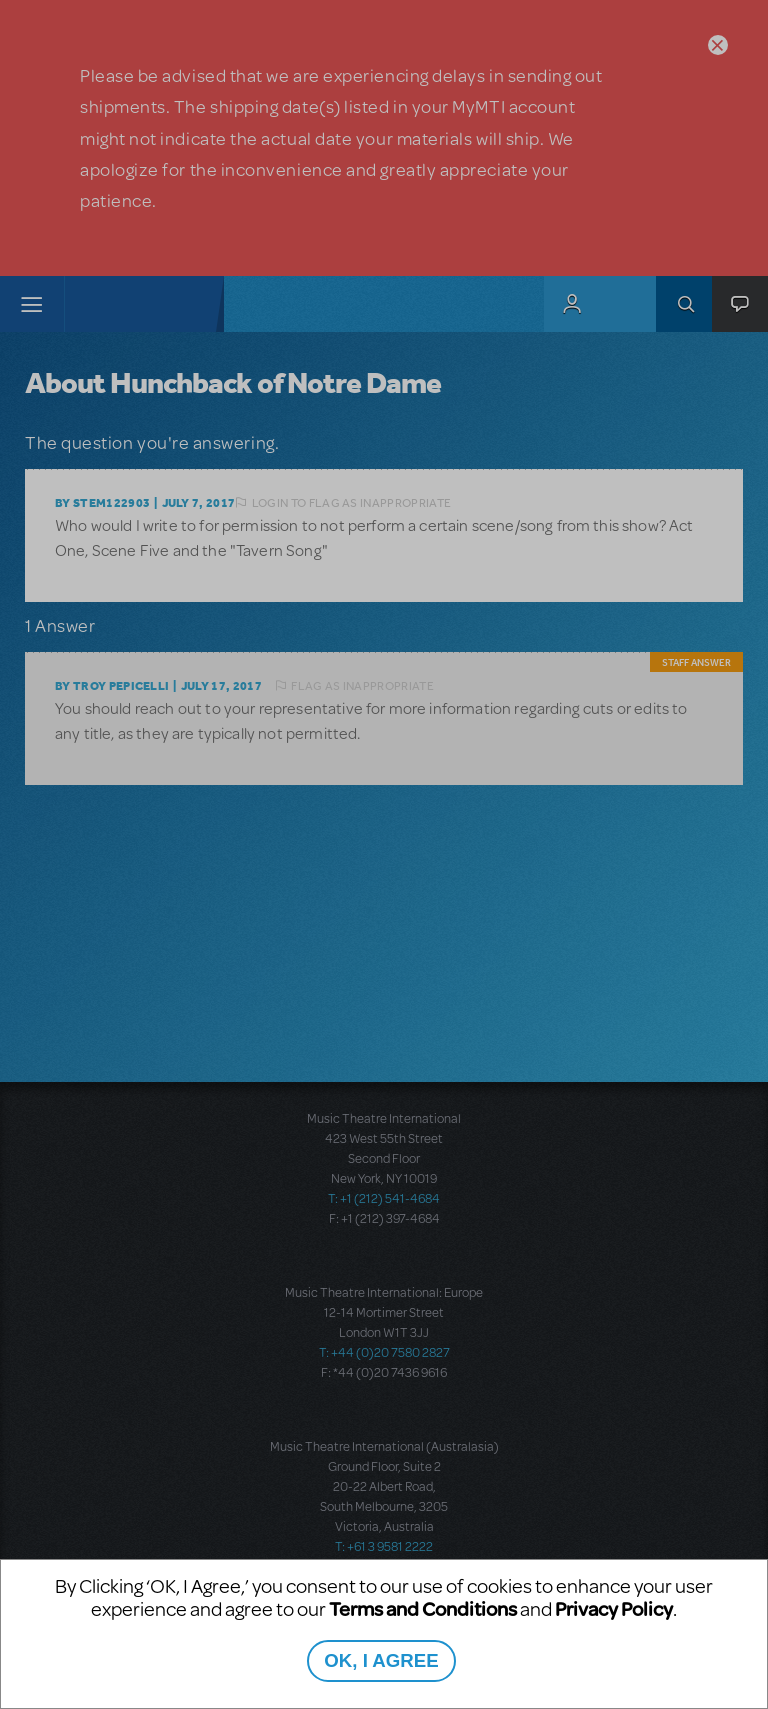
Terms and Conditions (423, 1608)
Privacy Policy (614, 1608)
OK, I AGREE (381, 1660)
